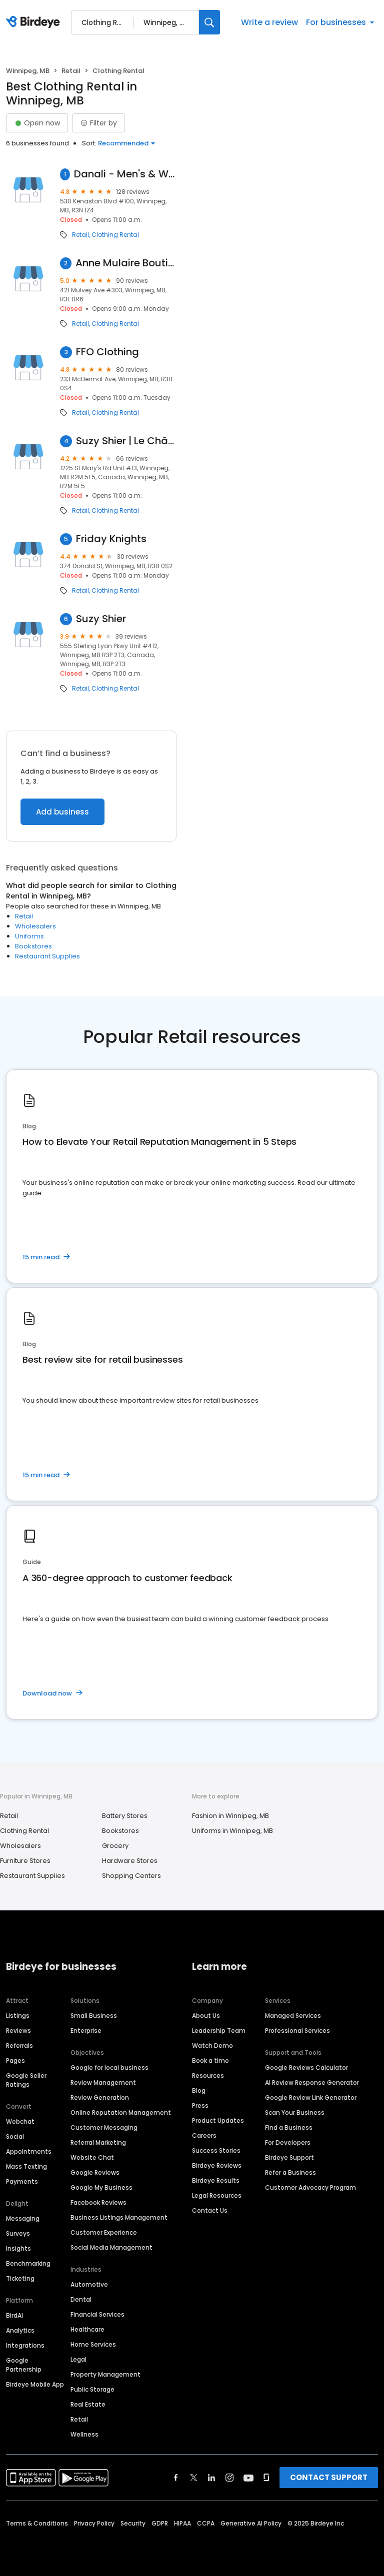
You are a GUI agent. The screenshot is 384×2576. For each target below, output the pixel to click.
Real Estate (88, 2404)
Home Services (93, 2344)
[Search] (209, 22)
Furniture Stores (25, 1860)
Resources (208, 2075)
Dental (81, 2299)
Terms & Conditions (37, 2523)
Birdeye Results (216, 2180)
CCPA (205, 2523)
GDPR (160, 2523)
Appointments (29, 2151)
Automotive (89, 2284)
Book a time (210, 2060)
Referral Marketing (98, 2142)
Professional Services (297, 2030)
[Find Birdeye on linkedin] (212, 2477)
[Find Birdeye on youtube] (249, 2477)
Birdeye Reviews (217, 2165)
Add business (62, 812)
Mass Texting (26, 2166)
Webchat (20, 2121)
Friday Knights (111, 539)
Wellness (84, 2434)
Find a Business (288, 2127)
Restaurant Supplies (47, 956)
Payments (22, 2181)
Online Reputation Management (120, 2112)
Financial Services (97, 2314)
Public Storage (92, 2389)
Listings (18, 2015)
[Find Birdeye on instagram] (230, 2477)
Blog (199, 2090)
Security (133, 2523)
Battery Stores (125, 1815)
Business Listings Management (119, 2217)
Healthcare (87, 2329)
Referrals (19, 2045)
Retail (71, 70)
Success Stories (216, 2150)
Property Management (105, 2374)
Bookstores (33, 946)
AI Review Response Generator (312, 2082)
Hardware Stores (130, 1860)
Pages (15, 2060)
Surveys (18, 2233)
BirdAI (14, 2315)
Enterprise (86, 2030)
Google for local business (109, 2067)
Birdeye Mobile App (35, 2384)
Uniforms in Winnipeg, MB (232, 1830)
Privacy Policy (94, 2523)
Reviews (18, 2030)
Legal (78, 2359)
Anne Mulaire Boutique (126, 263)
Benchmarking (28, 2263)
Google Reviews (95, 2172)
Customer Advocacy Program (310, 2187)
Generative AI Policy (251, 2523)
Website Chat (92, 2157)
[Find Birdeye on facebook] (176, 2477)
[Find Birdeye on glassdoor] (267, 2477)
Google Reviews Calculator (306, 2067)
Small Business (93, 2015)
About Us (206, 2015)
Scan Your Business (294, 2112)
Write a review (269, 22)
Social (15, 2136)
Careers (204, 2135)
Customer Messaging (104, 2127)
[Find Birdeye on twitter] (194, 2477)
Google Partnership (24, 2365)
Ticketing (20, 2278)
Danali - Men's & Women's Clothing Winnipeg (125, 174)
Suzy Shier (101, 619)
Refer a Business (290, 2172)
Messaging (23, 2218)
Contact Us (210, 2210)
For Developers (287, 2142)
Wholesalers (35, 926)
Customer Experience (103, 2232)
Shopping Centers (131, 1875)
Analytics (20, 2330)
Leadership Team (219, 2030)
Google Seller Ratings (26, 2080)
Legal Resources (217, 2195)
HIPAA (182, 2523)
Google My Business (101, 2187)
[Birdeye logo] (35, 22)
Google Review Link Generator (310, 2097)
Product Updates (218, 2120)
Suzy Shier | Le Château (126, 441)
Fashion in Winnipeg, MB (230, 1815)
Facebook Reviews (98, 2202)
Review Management (103, 2082)
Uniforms (29, 936)
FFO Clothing (107, 352)
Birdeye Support (289, 2157)
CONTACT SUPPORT (329, 2477)
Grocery (115, 1845)
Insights (18, 2248)
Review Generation (99, 2097)
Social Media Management (111, 2247)
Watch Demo (212, 2045)
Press (200, 2105)
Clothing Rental (115, 235)
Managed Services (293, 2015)
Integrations (25, 2345)
